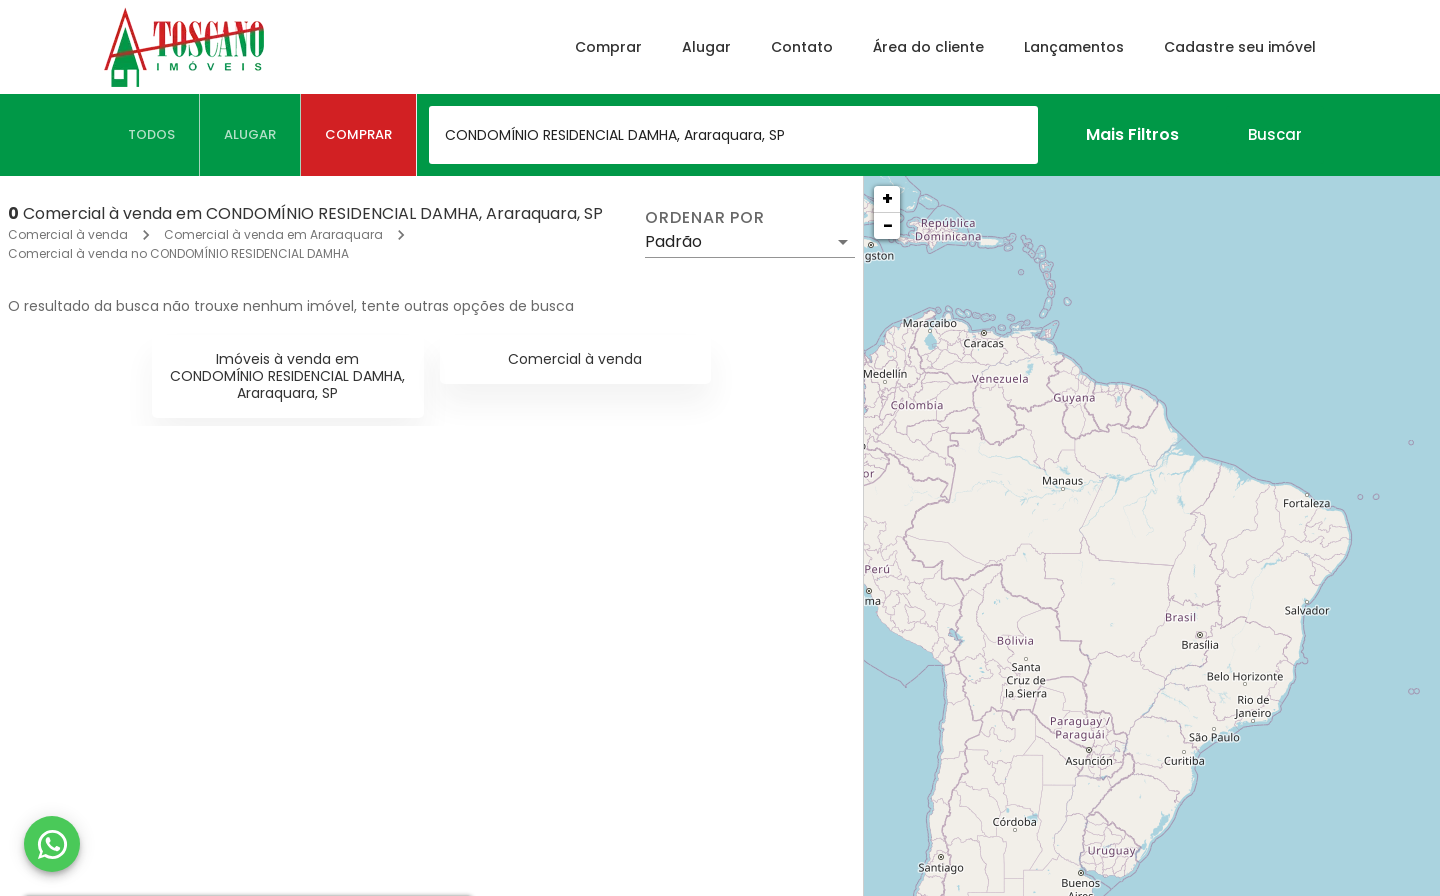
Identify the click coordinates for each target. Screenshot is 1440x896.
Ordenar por (705, 218)
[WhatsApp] (52, 844)
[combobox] (733, 135)
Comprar (608, 47)
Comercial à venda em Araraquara (273, 234)
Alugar (706, 47)
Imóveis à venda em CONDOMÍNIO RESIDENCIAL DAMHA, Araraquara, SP (287, 376)
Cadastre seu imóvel (1240, 47)
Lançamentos (1074, 47)
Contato (802, 47)
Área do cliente (928, 47)
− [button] (888, 225)
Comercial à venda (68, 234)
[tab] (152, 135)
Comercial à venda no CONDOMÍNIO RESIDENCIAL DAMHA (178, 253)
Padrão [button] (673, 241)
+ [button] (887, 198)
